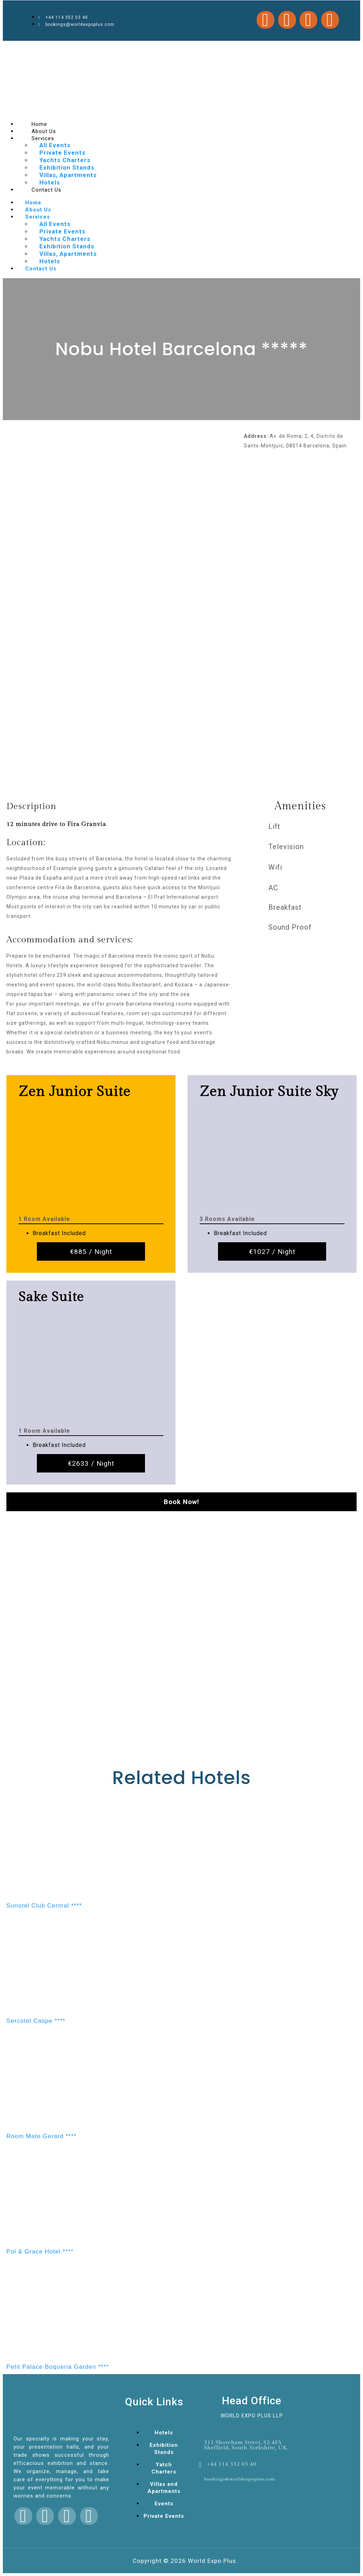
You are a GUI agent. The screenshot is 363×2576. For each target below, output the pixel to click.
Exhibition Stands (66, 167)
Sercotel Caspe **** (35, 2021)
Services (43, 138)
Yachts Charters (64, 160)
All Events (55, 145)
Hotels (49, 261)
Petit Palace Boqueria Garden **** (57, 2366)
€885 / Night (91, 1252)
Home (33, 202)
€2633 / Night (91, 1463)
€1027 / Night (272, 1252)
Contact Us (46, 190)
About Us (38, 210)
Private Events (62, 152)
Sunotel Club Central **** (44, 1905)
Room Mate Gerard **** (41, 2136)
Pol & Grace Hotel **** (39, 2251)
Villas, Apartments (68, 174)
